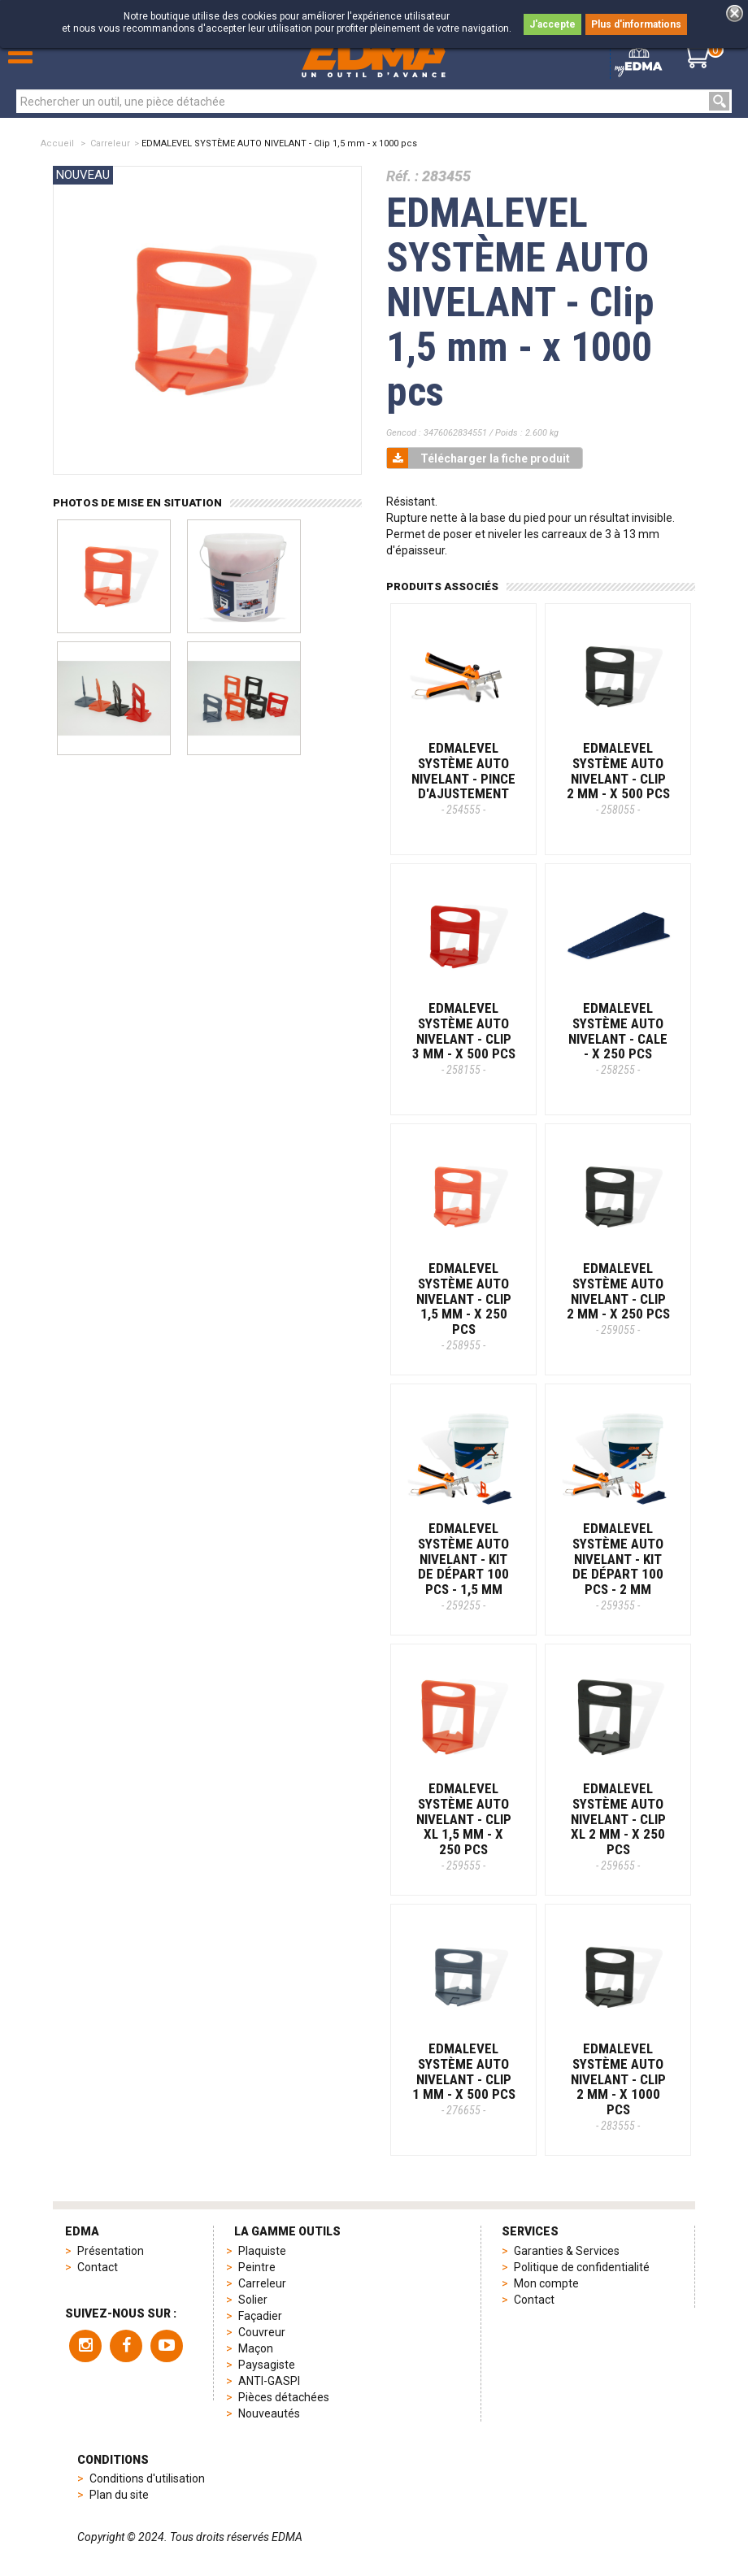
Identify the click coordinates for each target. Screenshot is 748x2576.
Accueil (57, 143)
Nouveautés (269, 2413)
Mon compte (546, 2283)
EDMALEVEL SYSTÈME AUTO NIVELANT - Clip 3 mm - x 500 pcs (463, 1038)
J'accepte (552, 24)
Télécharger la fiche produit (478, 458)
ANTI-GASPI (269, 2380)
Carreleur (110, 143)
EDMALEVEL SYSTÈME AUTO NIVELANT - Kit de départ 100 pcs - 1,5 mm (463, 1565)
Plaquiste (262, 2250)
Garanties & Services (567, 2250)
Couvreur (261, 2332)
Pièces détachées (283, 2397)
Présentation (110, 2250)
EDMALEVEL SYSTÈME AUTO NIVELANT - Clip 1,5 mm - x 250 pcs (463, 1305)
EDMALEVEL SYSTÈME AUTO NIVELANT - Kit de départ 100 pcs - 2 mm (617, 1565)
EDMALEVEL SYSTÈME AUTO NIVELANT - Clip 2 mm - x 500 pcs (618, 778)
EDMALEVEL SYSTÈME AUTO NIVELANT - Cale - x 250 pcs (618, 1038)
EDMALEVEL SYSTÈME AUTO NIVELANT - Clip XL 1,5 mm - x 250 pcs (463, 1825)
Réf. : (402, 176)
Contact (97, 2267)
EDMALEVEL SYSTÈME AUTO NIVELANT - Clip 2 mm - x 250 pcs (618, 1298)
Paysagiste (266, 2364)
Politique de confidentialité (582, 2267)
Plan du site (119, 2494)
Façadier (260, 2315)
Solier (252, 2299)
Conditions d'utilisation (147, 2478)
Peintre (257, 2267)
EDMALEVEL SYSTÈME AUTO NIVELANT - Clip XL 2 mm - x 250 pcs (618, 1825)
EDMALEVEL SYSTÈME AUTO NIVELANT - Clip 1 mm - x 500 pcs (463, 2078)
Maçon (255, 2348)
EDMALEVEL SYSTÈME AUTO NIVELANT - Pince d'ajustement (463, 778)
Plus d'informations (636, 24)
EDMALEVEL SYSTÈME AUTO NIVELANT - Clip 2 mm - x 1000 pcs (618, 2085)
